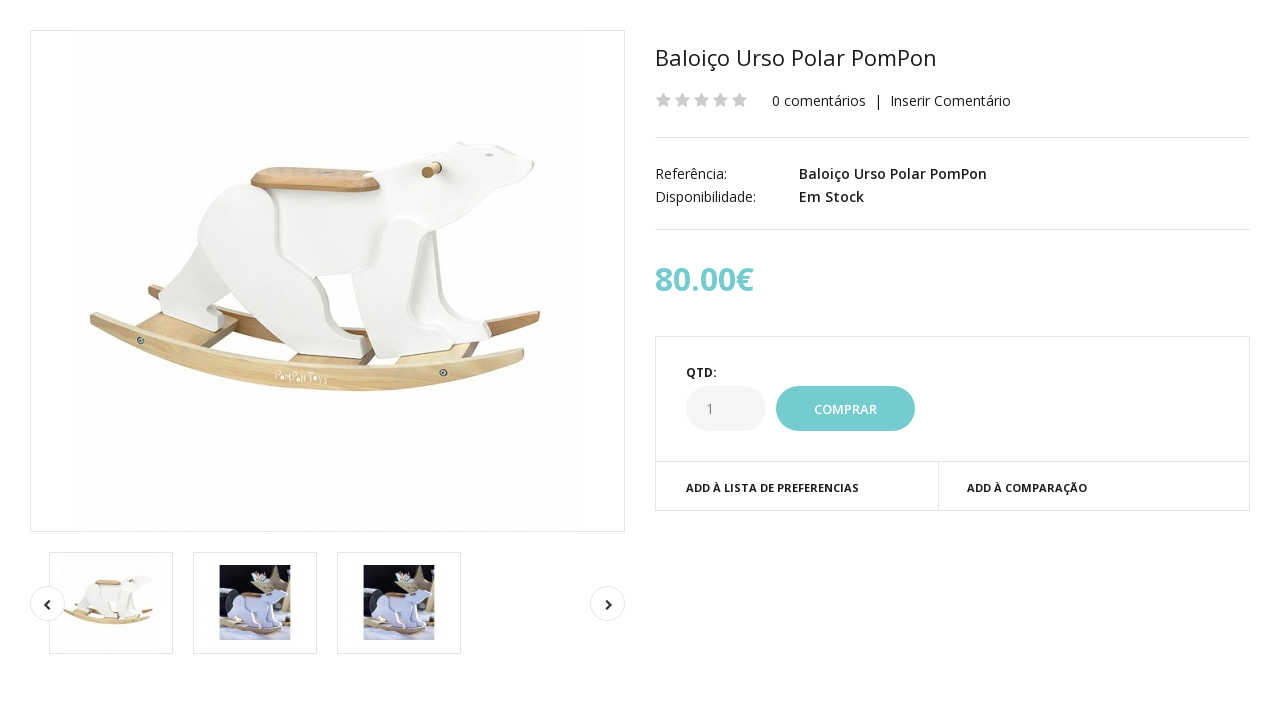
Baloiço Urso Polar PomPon (796, 57)
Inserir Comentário (950, 100)
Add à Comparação (1027, 487)
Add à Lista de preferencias (772, 487)
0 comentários (819, 100)
